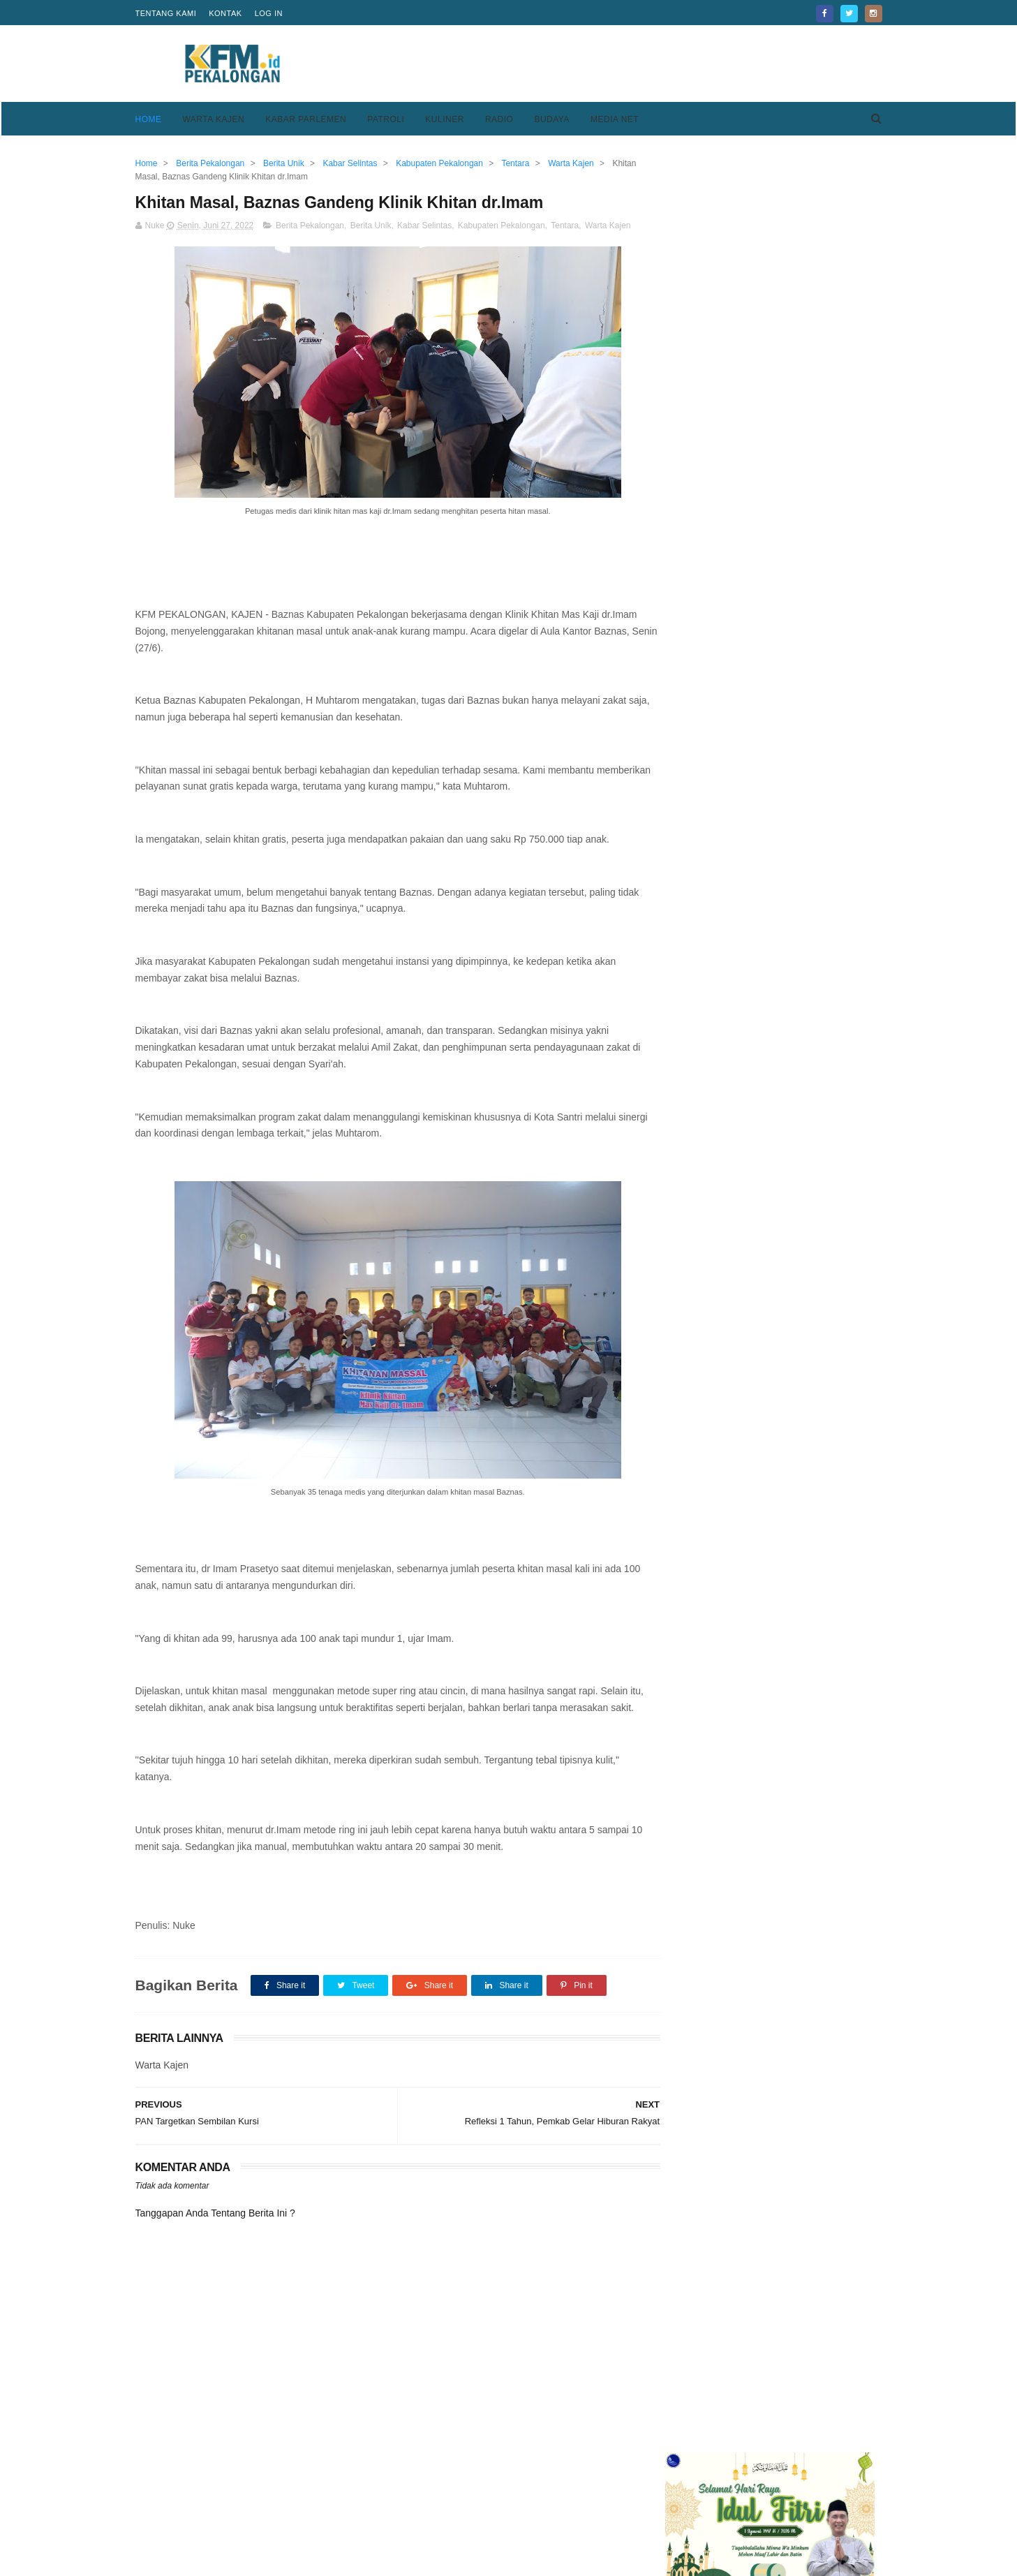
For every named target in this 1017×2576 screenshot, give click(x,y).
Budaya (552, 119)
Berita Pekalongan (310, 226)
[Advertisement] (628, 63)
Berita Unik (371, 226)
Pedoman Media (426, 2518)
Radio (499, 119)
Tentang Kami (166, 13)
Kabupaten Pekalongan (501, 226)
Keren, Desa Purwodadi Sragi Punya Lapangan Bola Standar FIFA (798, 938)
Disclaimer (667, 2518)
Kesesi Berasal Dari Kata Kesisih (803, 554)
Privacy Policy (676, 2502)
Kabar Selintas (424, 226)
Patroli (385, 119)
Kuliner (444, 119)
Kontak (225, 13)
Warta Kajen (214, 119)
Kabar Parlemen (305, 119)
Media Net (615, 119)
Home (148, 119)
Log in (269, 13)
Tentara (565, 226)
